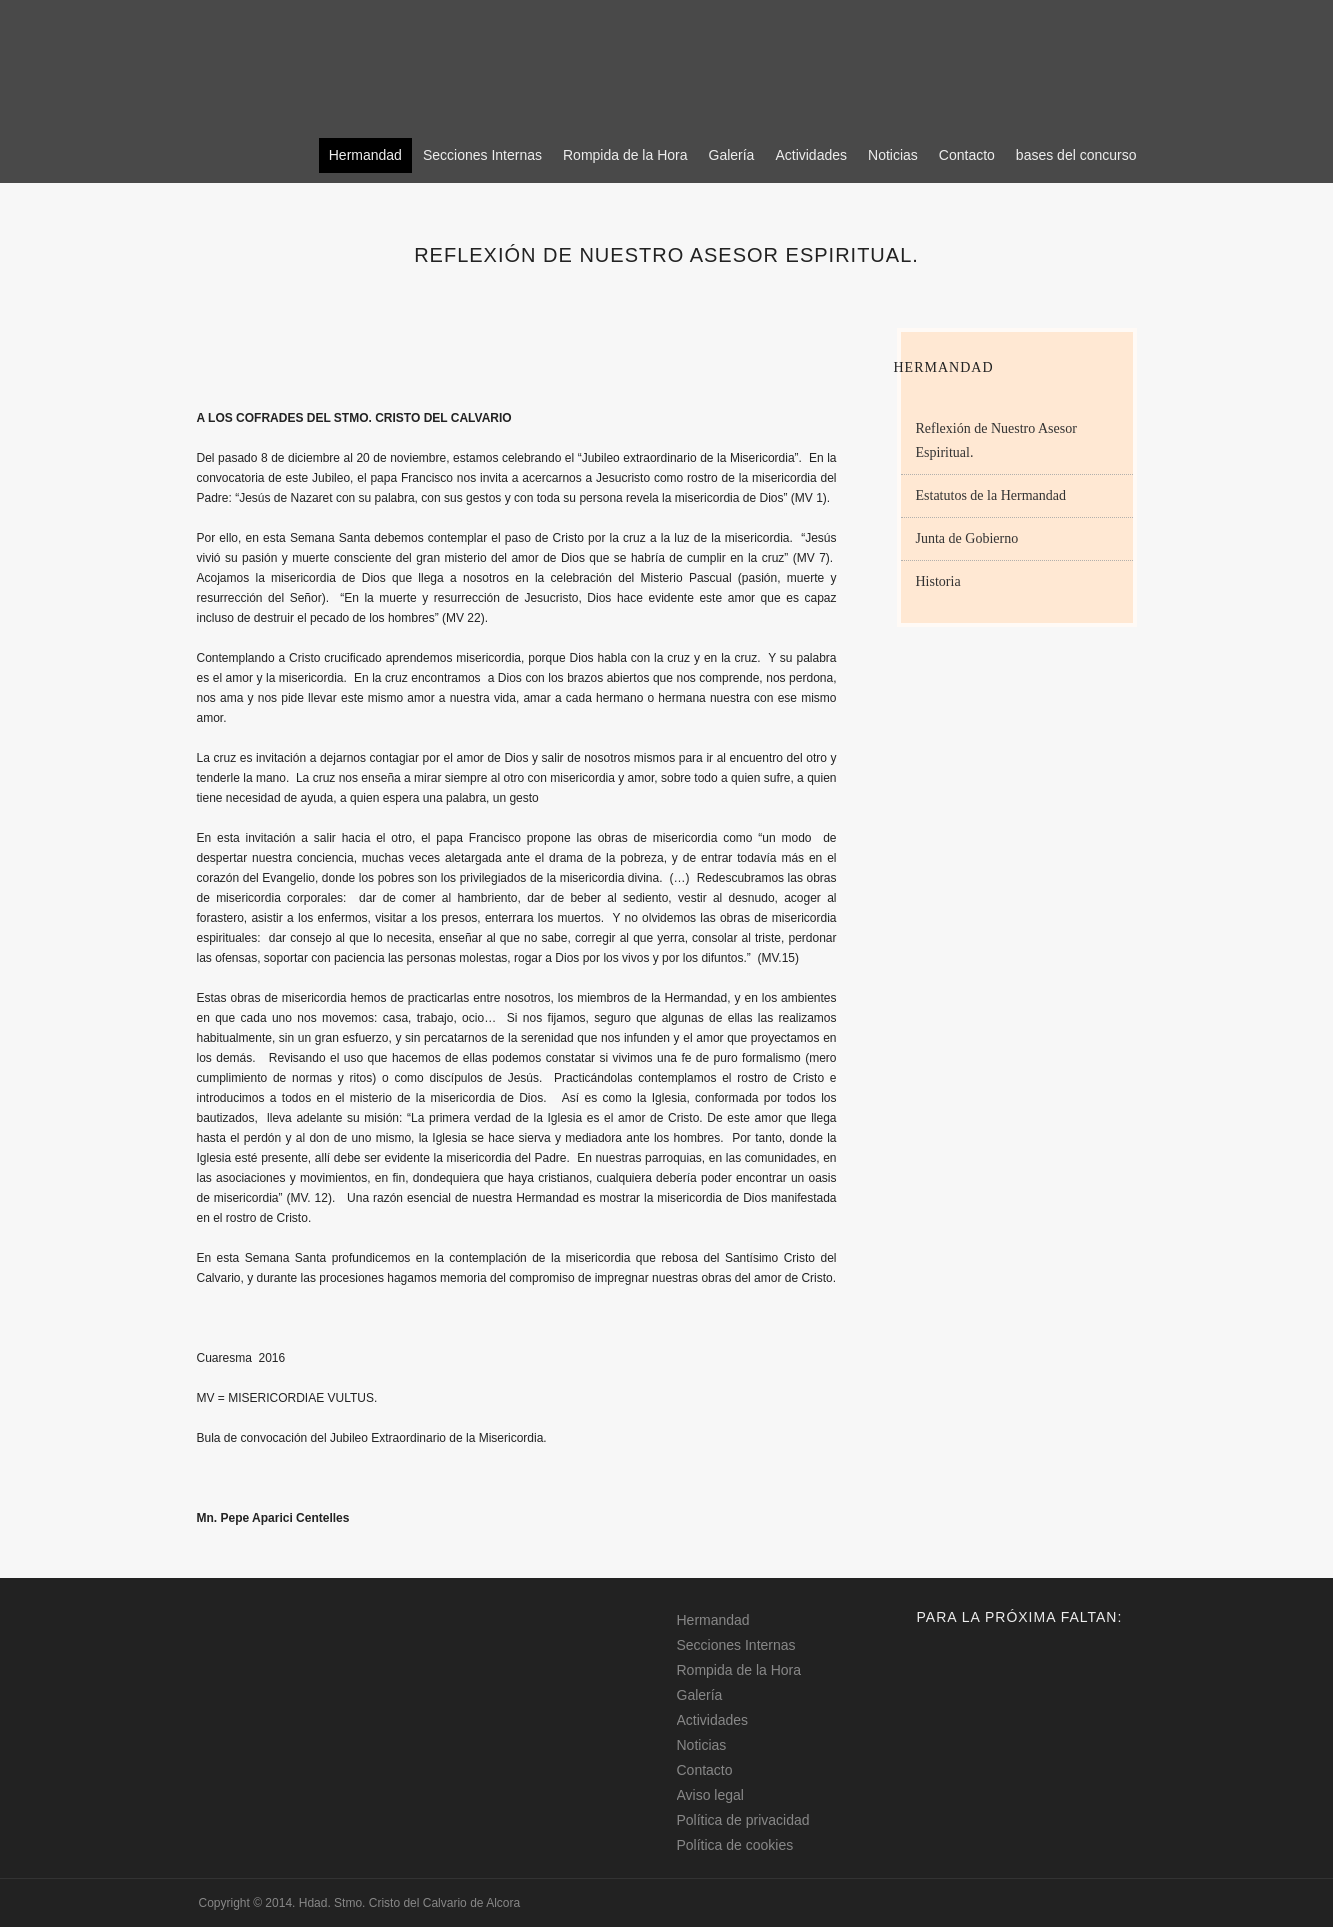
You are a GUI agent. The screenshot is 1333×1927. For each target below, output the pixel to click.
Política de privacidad (743, 1820)
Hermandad (365, 155)
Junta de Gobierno (967, 538)
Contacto (967, 155)
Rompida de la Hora (625, 155)
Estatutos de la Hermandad (991, 495)
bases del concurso (1076, 155)
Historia (938, 581)
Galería (732, 155)
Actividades (811, 155)
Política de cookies (735, 1845)
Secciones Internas (482, 155)
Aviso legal (710, 1795)
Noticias (893, 155)
